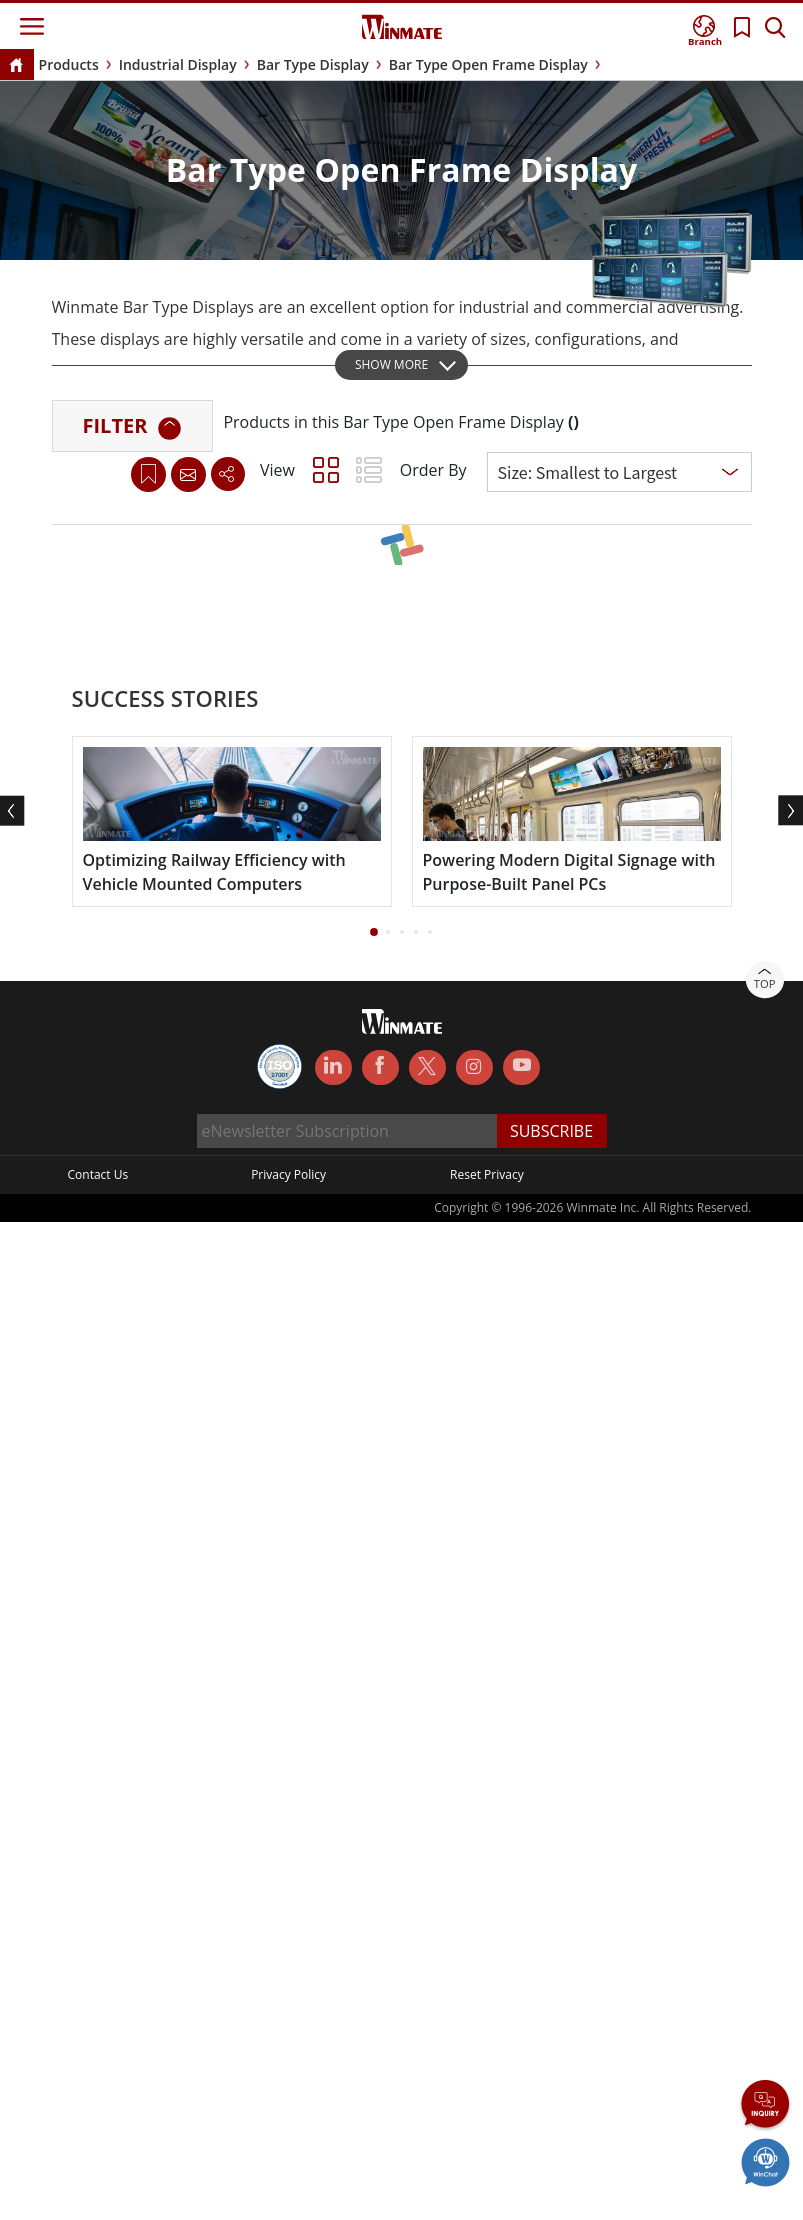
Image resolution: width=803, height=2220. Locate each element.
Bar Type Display (313, 64)
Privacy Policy (288, 1182)
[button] (374, 940)
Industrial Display (178, 64)
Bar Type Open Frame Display (488, 64)
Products (69, 64)
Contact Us (98, 1182)
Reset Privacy (487, 1182)
